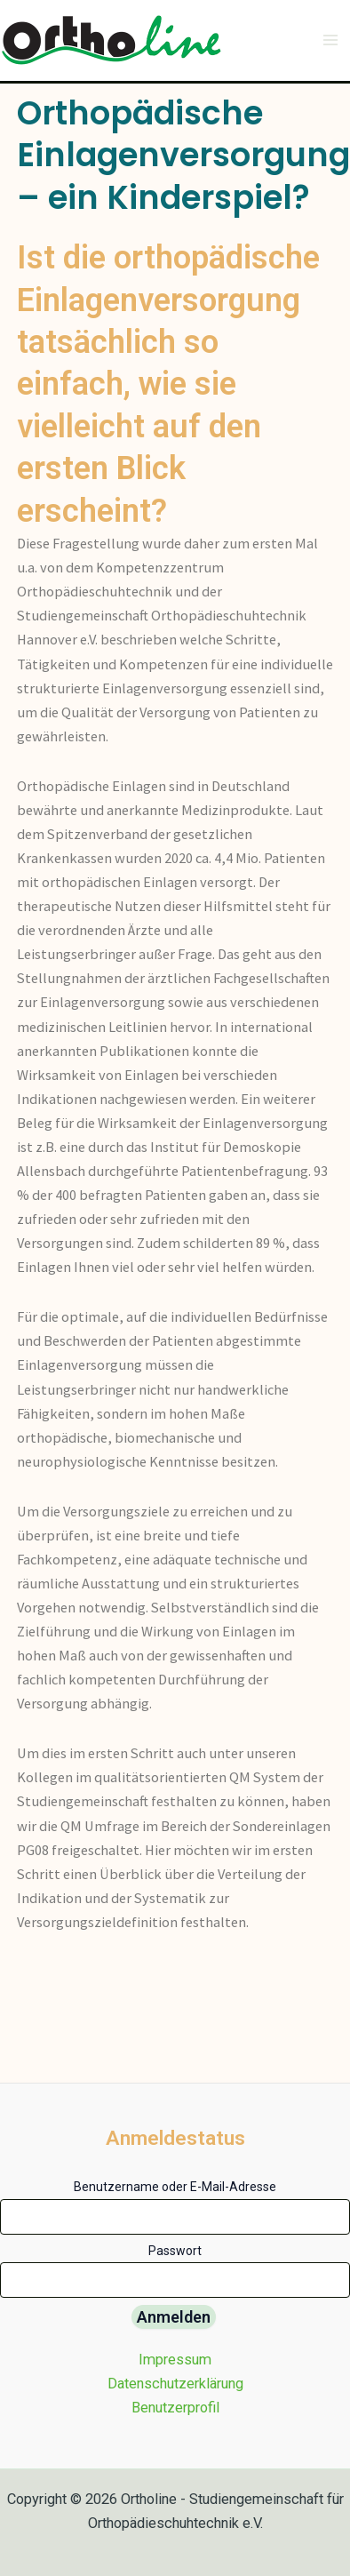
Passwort (175, 2251)
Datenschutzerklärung (175, 2383)
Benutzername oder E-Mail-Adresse (175, 2187)
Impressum (175, 2359)
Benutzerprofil (175, 2407)
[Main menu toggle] (330, 40)
